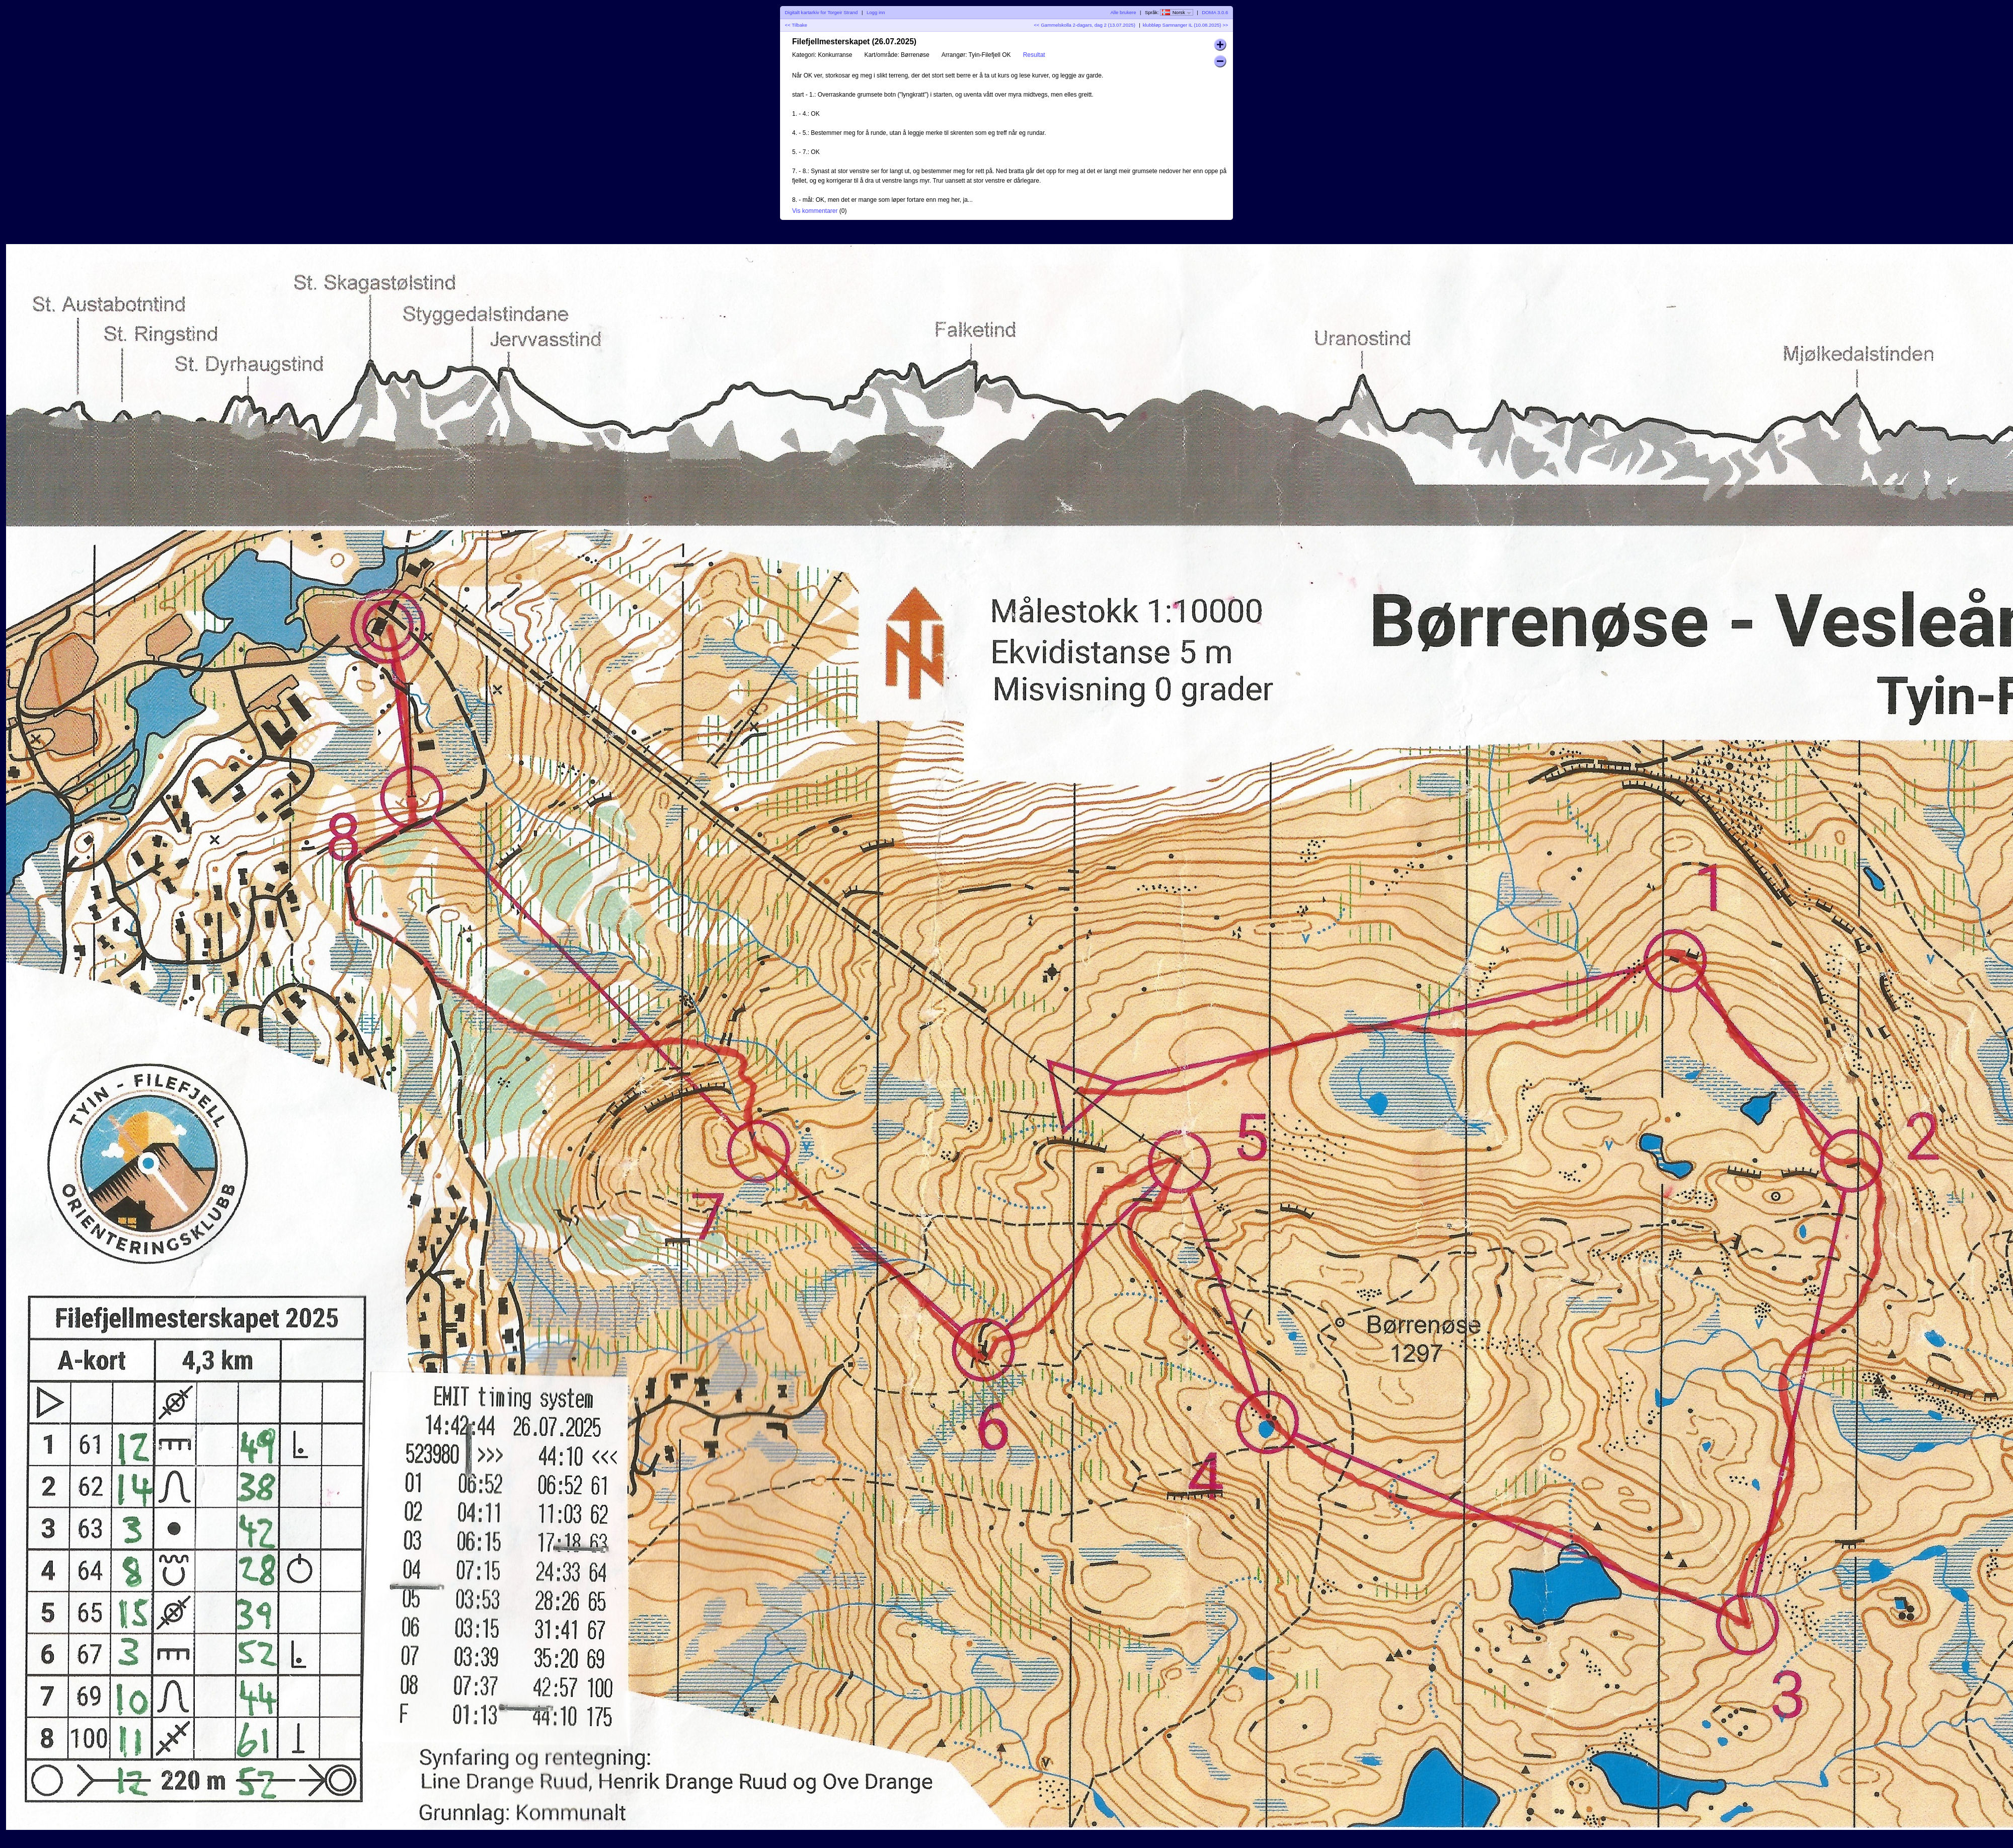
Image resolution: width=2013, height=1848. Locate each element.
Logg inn (876, 12)
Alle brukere (1123, 12)
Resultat (1034, 54)
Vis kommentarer (814, 210)
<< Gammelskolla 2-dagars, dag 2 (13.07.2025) (1084, 25)
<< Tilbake (796, 25)
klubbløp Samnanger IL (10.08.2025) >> (1185, 25)
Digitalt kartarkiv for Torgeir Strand (821, 12)
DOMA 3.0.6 (1215, 12)
